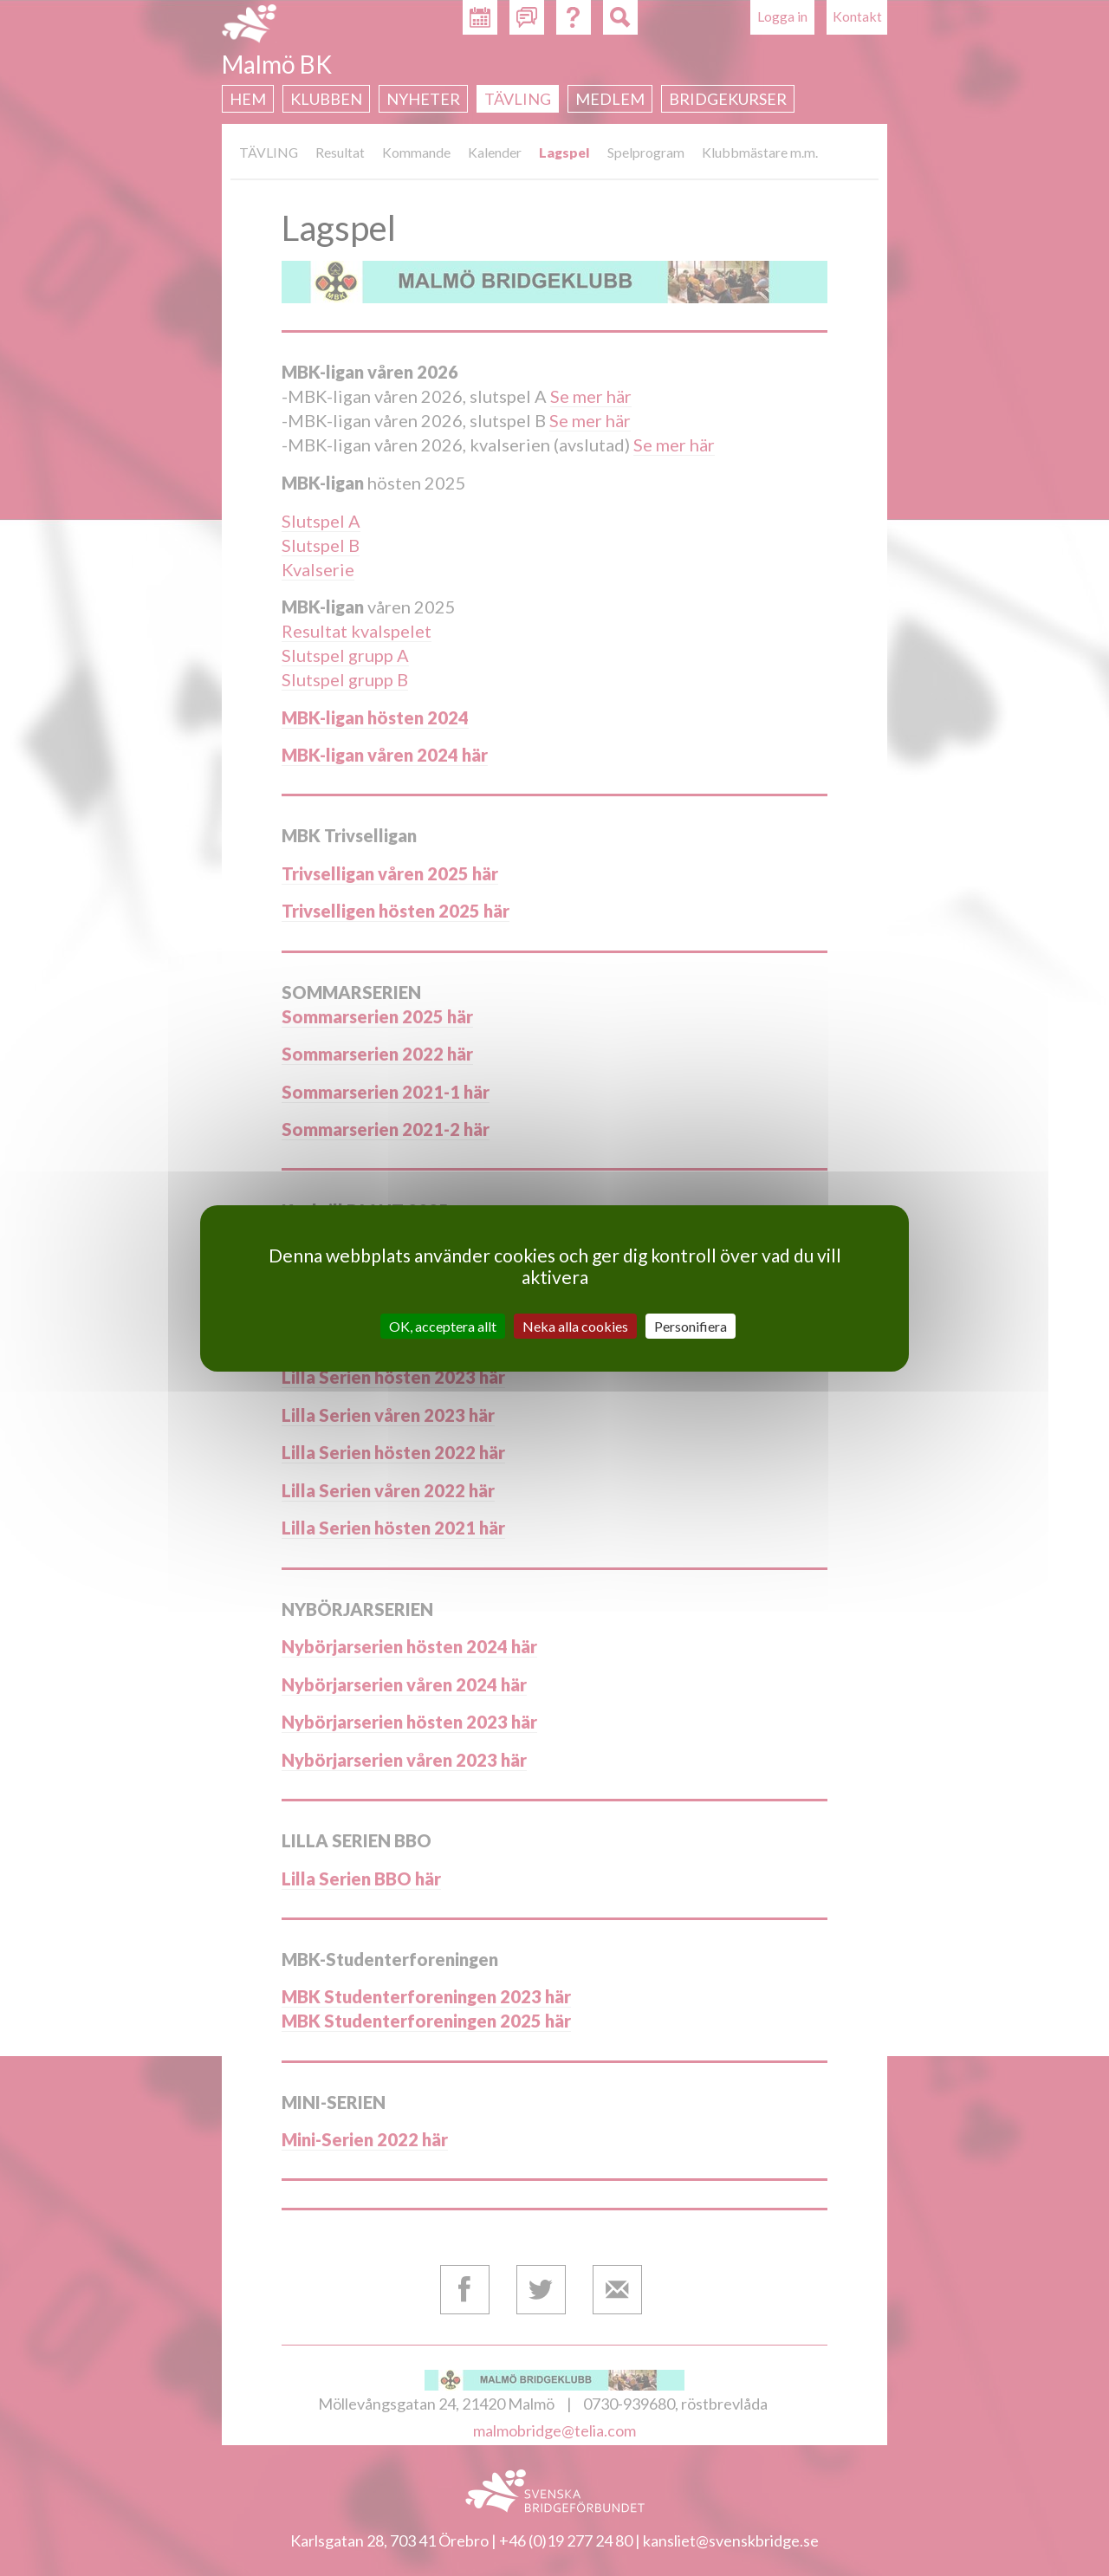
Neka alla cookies (575, 1325)
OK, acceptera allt (442, 1325)
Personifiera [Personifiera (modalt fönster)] (690, 1325)
